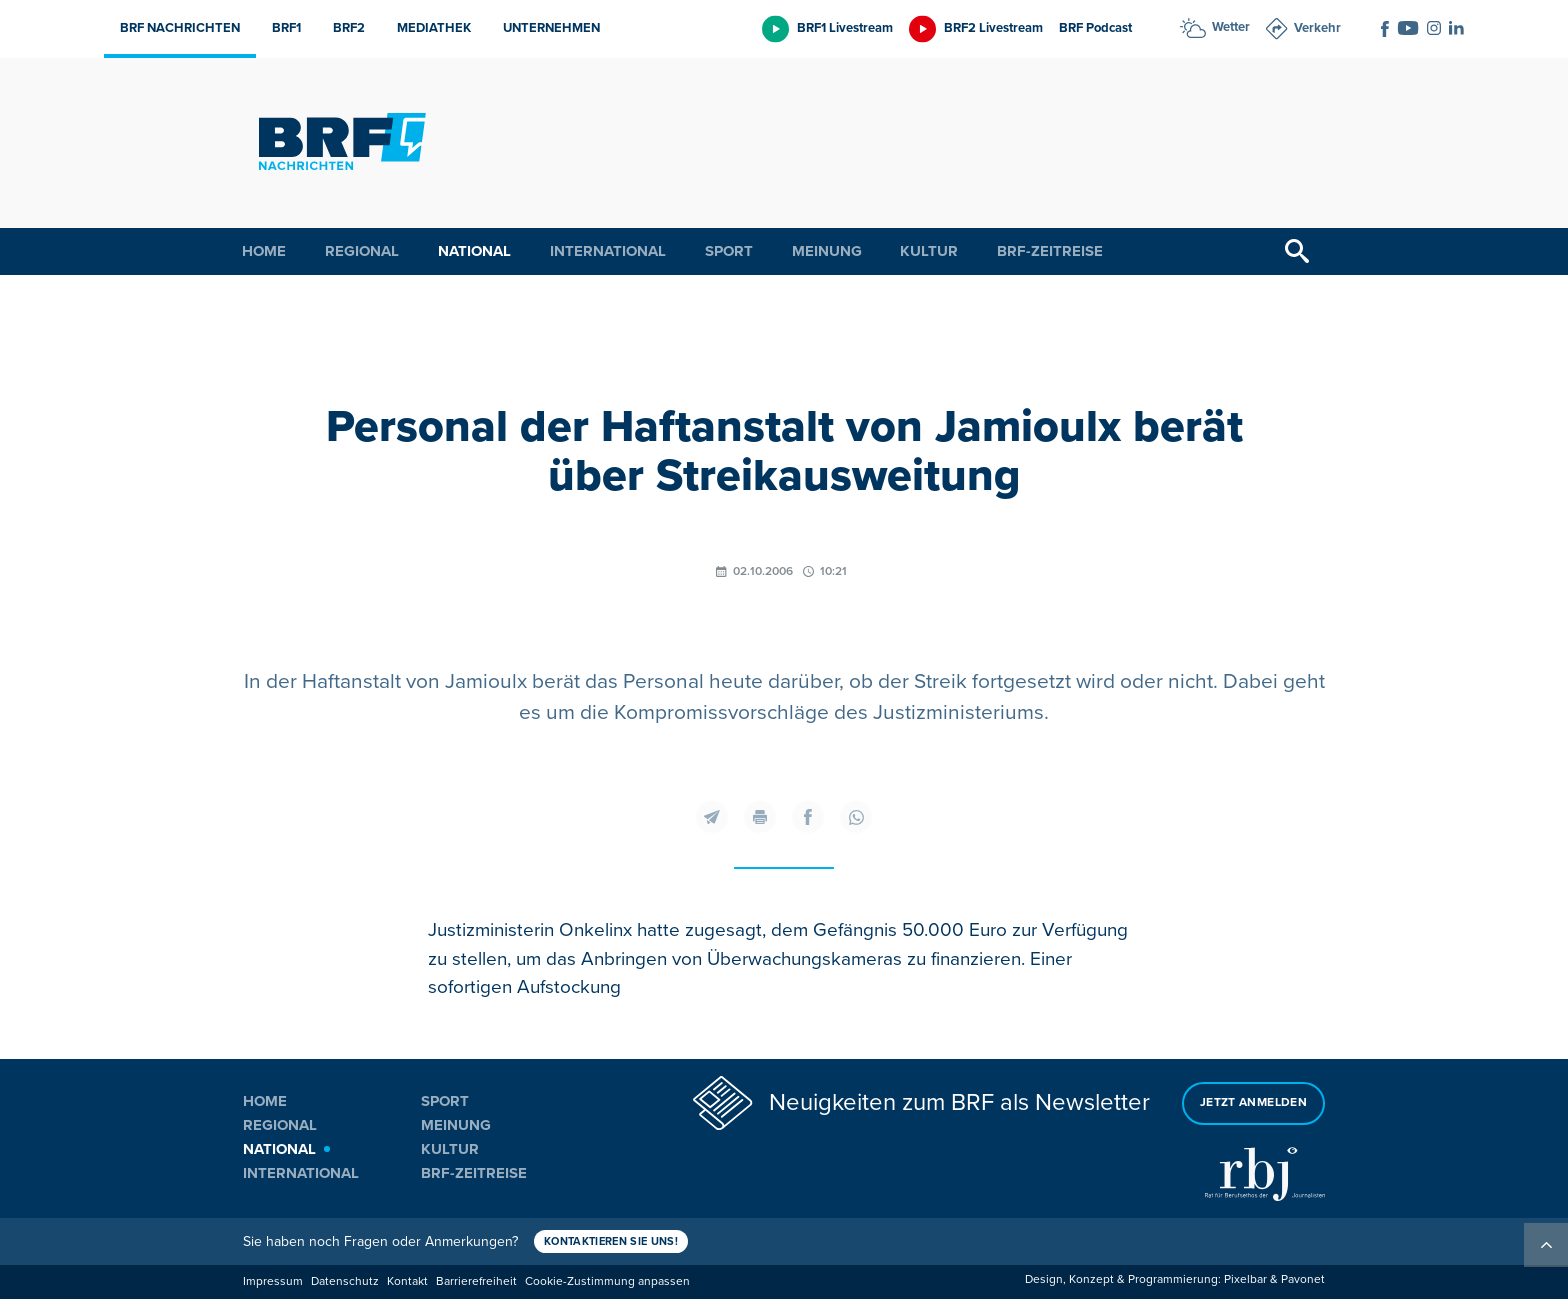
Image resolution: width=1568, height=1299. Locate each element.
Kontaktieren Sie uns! (611, 1241)
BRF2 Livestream (993, 28)
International (608, 251)
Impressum (273, 1281)
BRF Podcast (1095, 28)
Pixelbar (1245, 1279)
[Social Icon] (1385, 29)
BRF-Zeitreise (1050, 251)
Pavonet (1303, 1279)
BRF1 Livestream (845, 28)
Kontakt (407, 1281)
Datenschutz (345, 1281)
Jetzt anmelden (1253, 1102)
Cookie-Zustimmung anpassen (607, 1281)
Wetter (1231, 27)
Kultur (929, 251)
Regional (362, 251)
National (474, 251)
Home (264, 251)
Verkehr (1317, 28)
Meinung (827, 251)
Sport (729, 251)
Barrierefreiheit (476, 1281)
